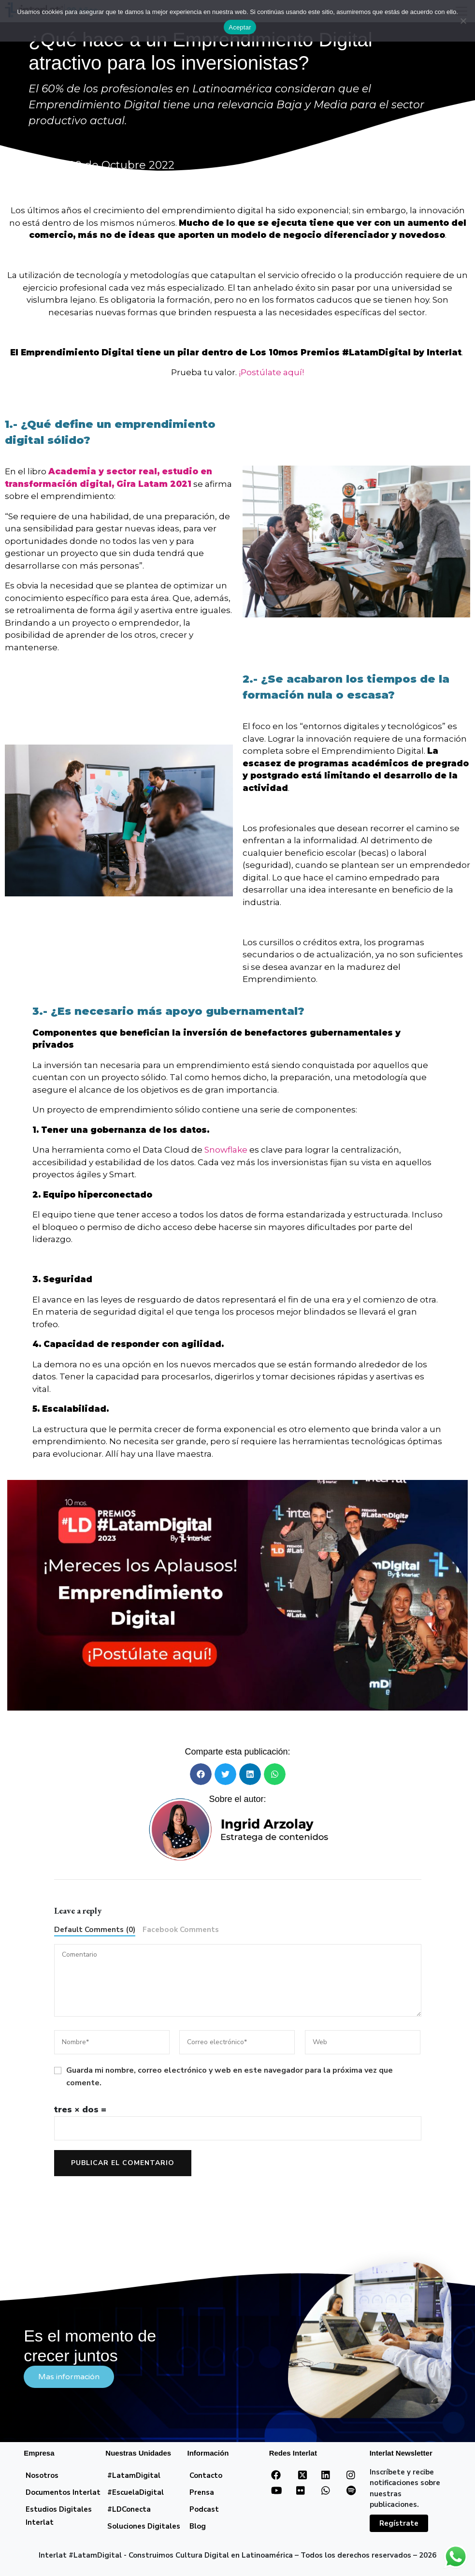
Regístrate (398, 2523)
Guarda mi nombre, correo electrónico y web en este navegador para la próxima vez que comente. (229, 2076)
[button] (201, 1774)
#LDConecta (129, 2509)
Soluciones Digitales (143, 2526)
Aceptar (240, 27)
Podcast (204, 2509)
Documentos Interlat (63, 2492)
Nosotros (42, 2475)
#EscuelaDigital (135, 2492)
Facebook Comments (181, 1929)
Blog (197, 2526)
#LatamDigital (133, 2475)
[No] (463, 21)
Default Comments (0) (94, 1929)
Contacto (205, 2475)
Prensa (201, 2492)
